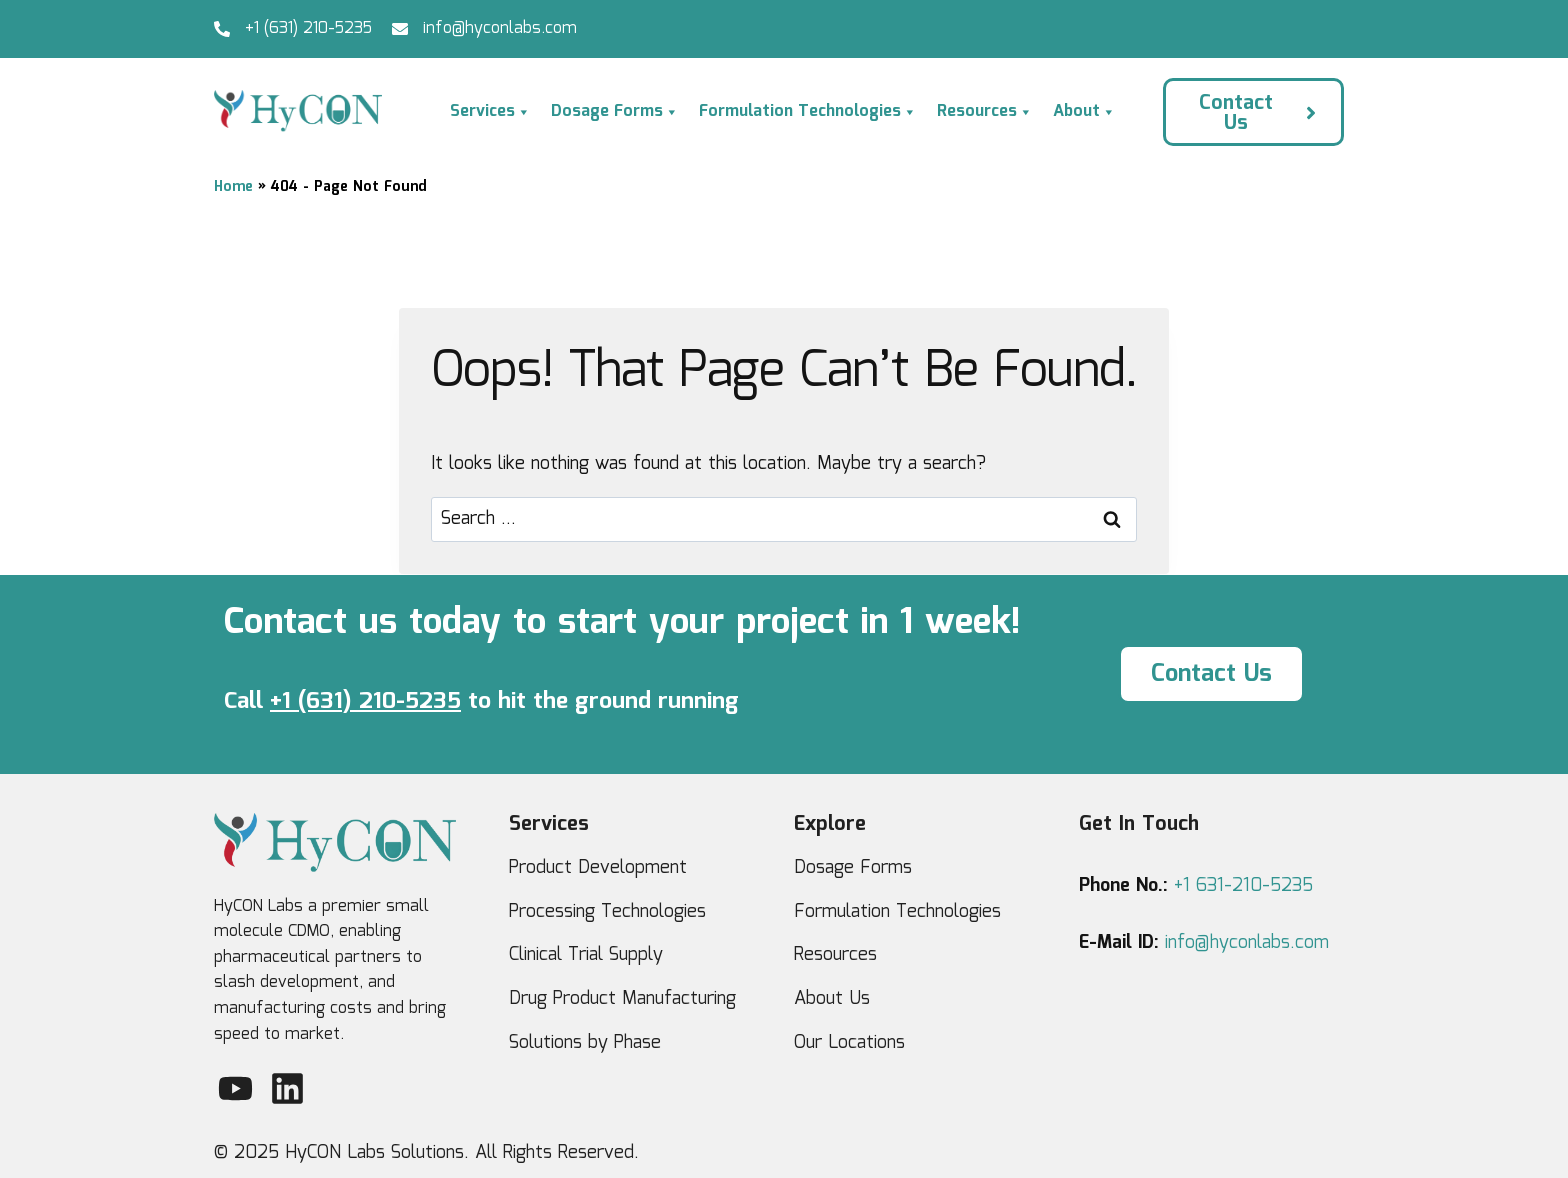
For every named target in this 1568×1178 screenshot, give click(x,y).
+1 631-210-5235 (1243, 886)
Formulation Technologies (808, 112)
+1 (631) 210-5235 (308, 28)
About (1084, 112)
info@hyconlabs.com (500, 28)
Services (490, 112)
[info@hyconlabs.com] (400, 29)
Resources (985, 112)
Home (233, 187)
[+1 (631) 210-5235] (222, 29)
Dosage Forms (615, 112)
